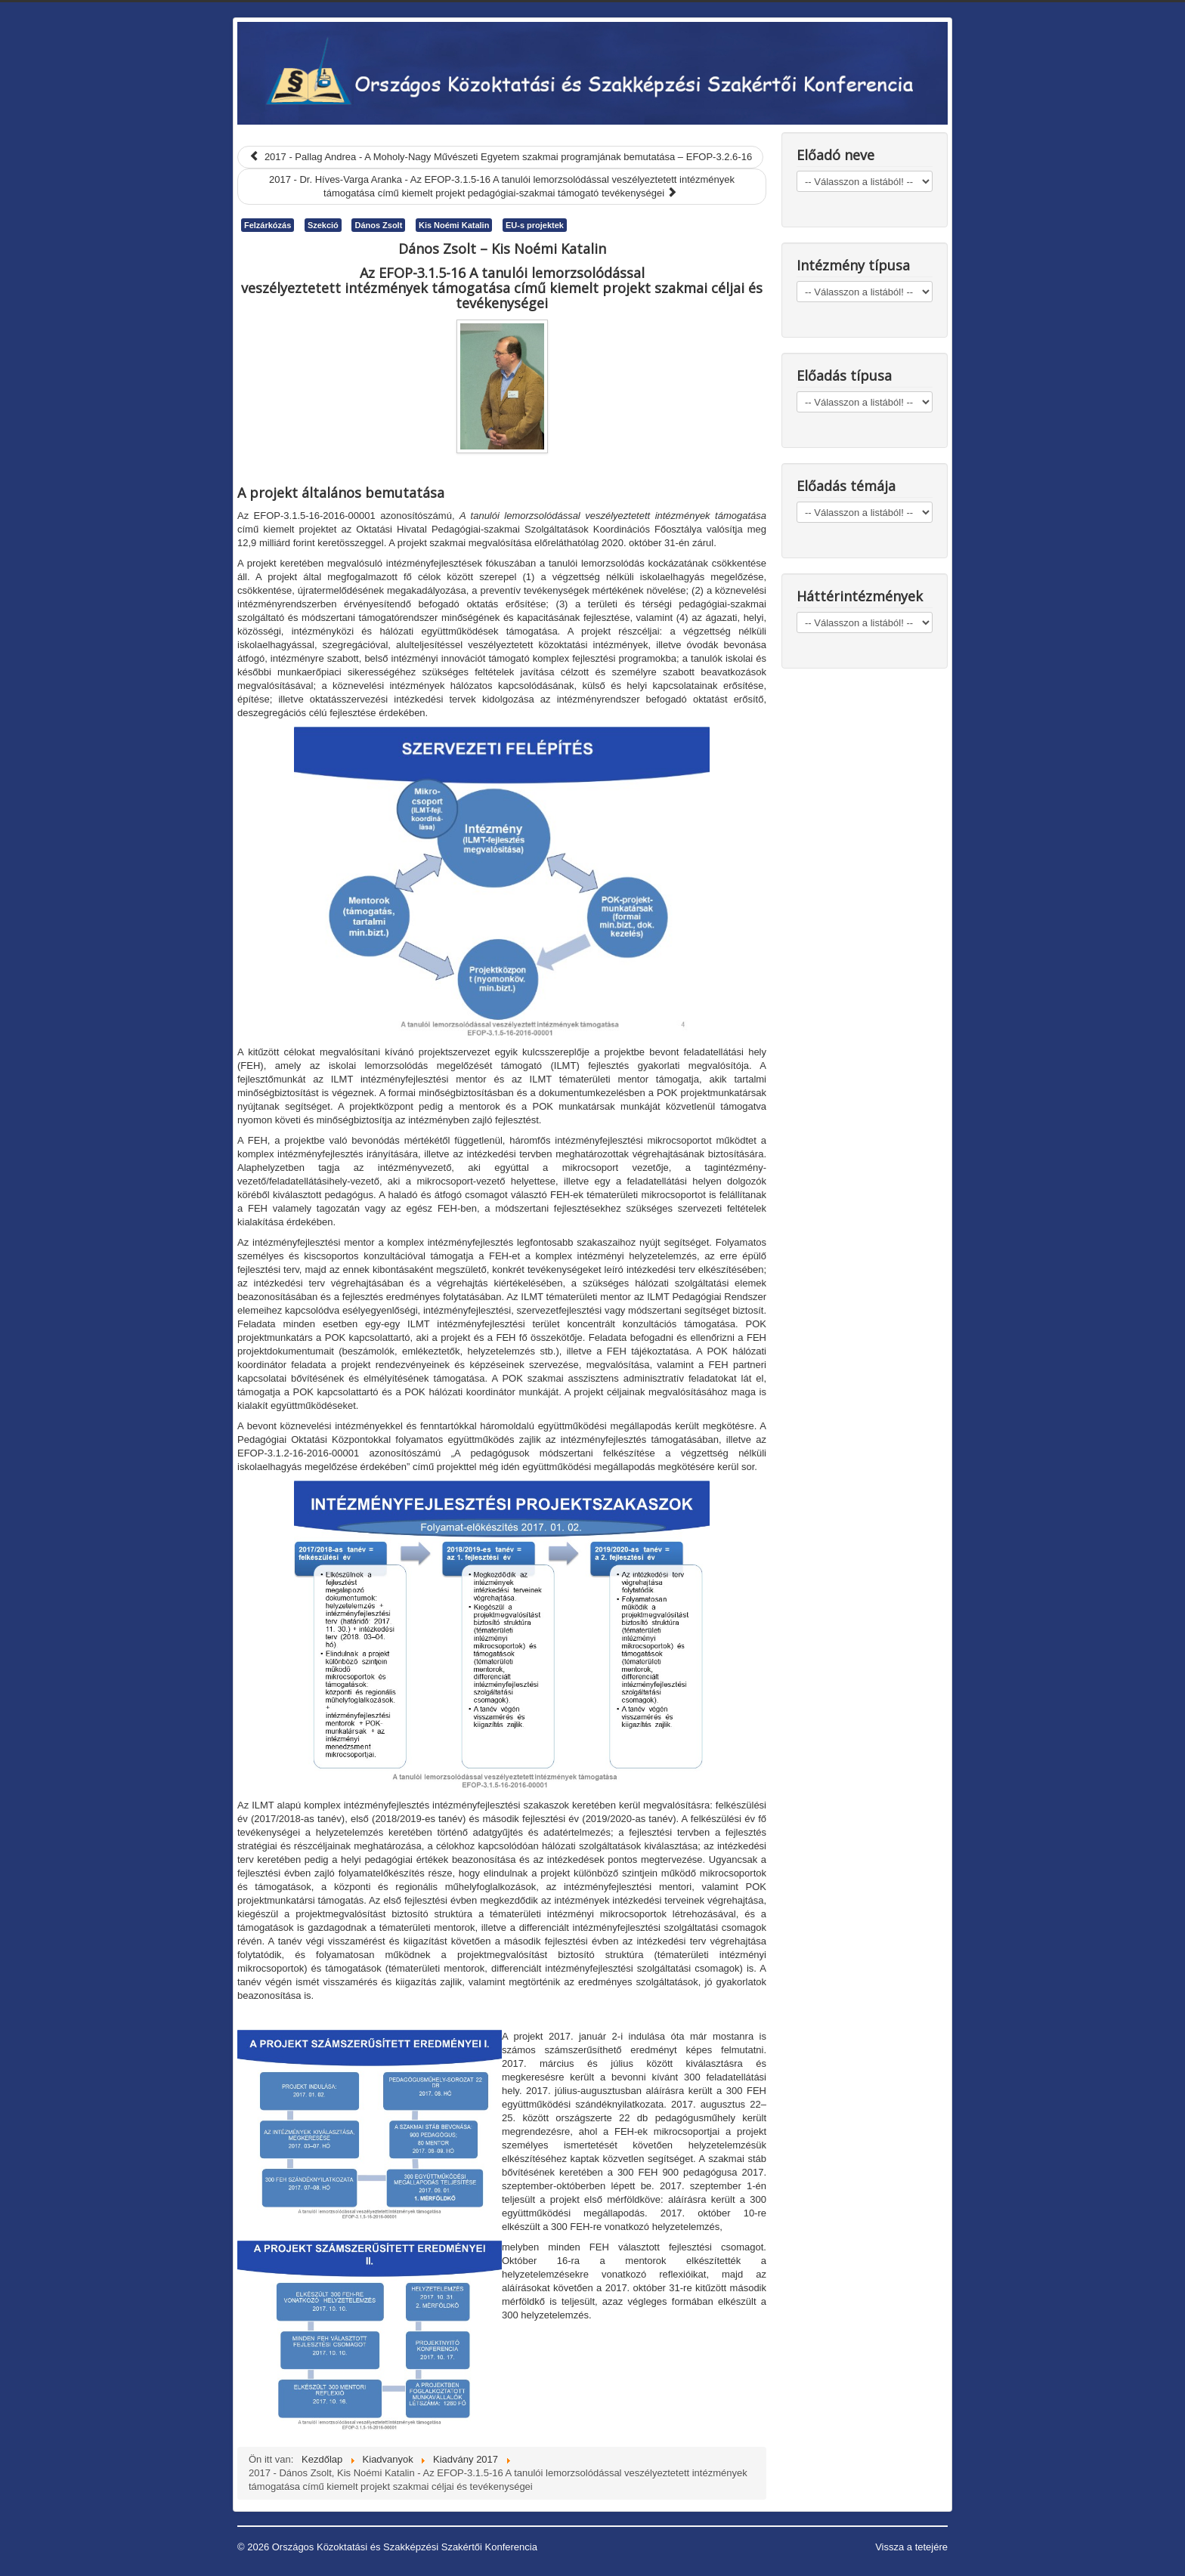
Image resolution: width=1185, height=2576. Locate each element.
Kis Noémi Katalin (454, 225)
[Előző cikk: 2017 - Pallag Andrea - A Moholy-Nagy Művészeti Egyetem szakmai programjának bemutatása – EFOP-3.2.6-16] (500, 157)
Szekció (323, 225)
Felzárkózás (267, 225)
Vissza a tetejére (911, 2547)
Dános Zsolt (378, 225)
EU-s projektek (535, 225)
